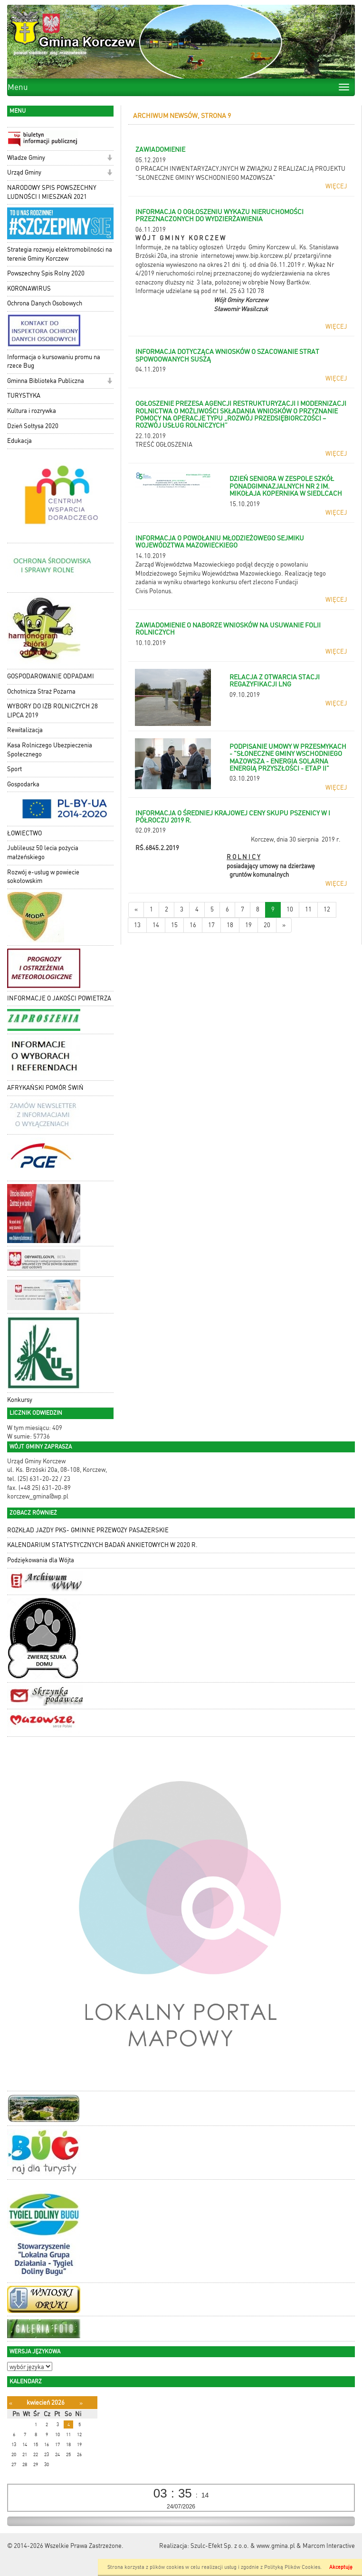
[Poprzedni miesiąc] (10, 2403)
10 (289, 909)
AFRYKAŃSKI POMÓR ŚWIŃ (45, 1087)
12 (327, 909)
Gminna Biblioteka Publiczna (45, 380)
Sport (14, 769)
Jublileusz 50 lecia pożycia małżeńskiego (42, 852)
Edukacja (19, 440)
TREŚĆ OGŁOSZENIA (163, 444)
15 (174, 925)
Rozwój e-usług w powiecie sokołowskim (43, 877)
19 (248, 925)
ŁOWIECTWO (24, 833)
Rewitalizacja (25, 730)
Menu (18, 87)
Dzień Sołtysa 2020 (32, 426)
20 (267, 925)
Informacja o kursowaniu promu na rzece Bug (53, 361)
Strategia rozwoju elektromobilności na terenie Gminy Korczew (59, 254)
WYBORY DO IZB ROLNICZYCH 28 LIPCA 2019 (52, 711)
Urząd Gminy (24, 172)
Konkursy (19, 1399)
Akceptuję (340, 2567)
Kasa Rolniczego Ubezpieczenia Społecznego (49, 750)
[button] (109, 159)
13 (137, 925)
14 (155, 925)
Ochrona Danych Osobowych (44, 303)
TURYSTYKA (23, 395)
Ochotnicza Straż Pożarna (41, 691)
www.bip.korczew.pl (263, 255)
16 (193, 925)
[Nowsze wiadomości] (136, 910)
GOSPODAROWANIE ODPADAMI (50, 676)
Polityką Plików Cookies (292, 2567)
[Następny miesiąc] (81, 2403)
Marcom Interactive (329, 2545)
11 (308, 909)
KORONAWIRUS (29, 288)
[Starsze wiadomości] (284, 925)
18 (230, 925)
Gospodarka (23, 784)
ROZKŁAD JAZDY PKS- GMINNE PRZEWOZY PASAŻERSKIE (88, 1530)
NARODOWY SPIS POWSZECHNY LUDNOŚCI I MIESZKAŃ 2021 (51, 192)
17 (211, 925)
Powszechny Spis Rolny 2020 (46, 273)
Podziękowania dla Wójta (40, 1560)
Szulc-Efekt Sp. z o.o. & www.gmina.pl (243, 2545)
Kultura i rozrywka (31, 410)
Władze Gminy (26, 157)
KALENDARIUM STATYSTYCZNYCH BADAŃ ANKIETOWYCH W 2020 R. (102, 1544)
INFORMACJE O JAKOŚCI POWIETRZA (59, 998)
